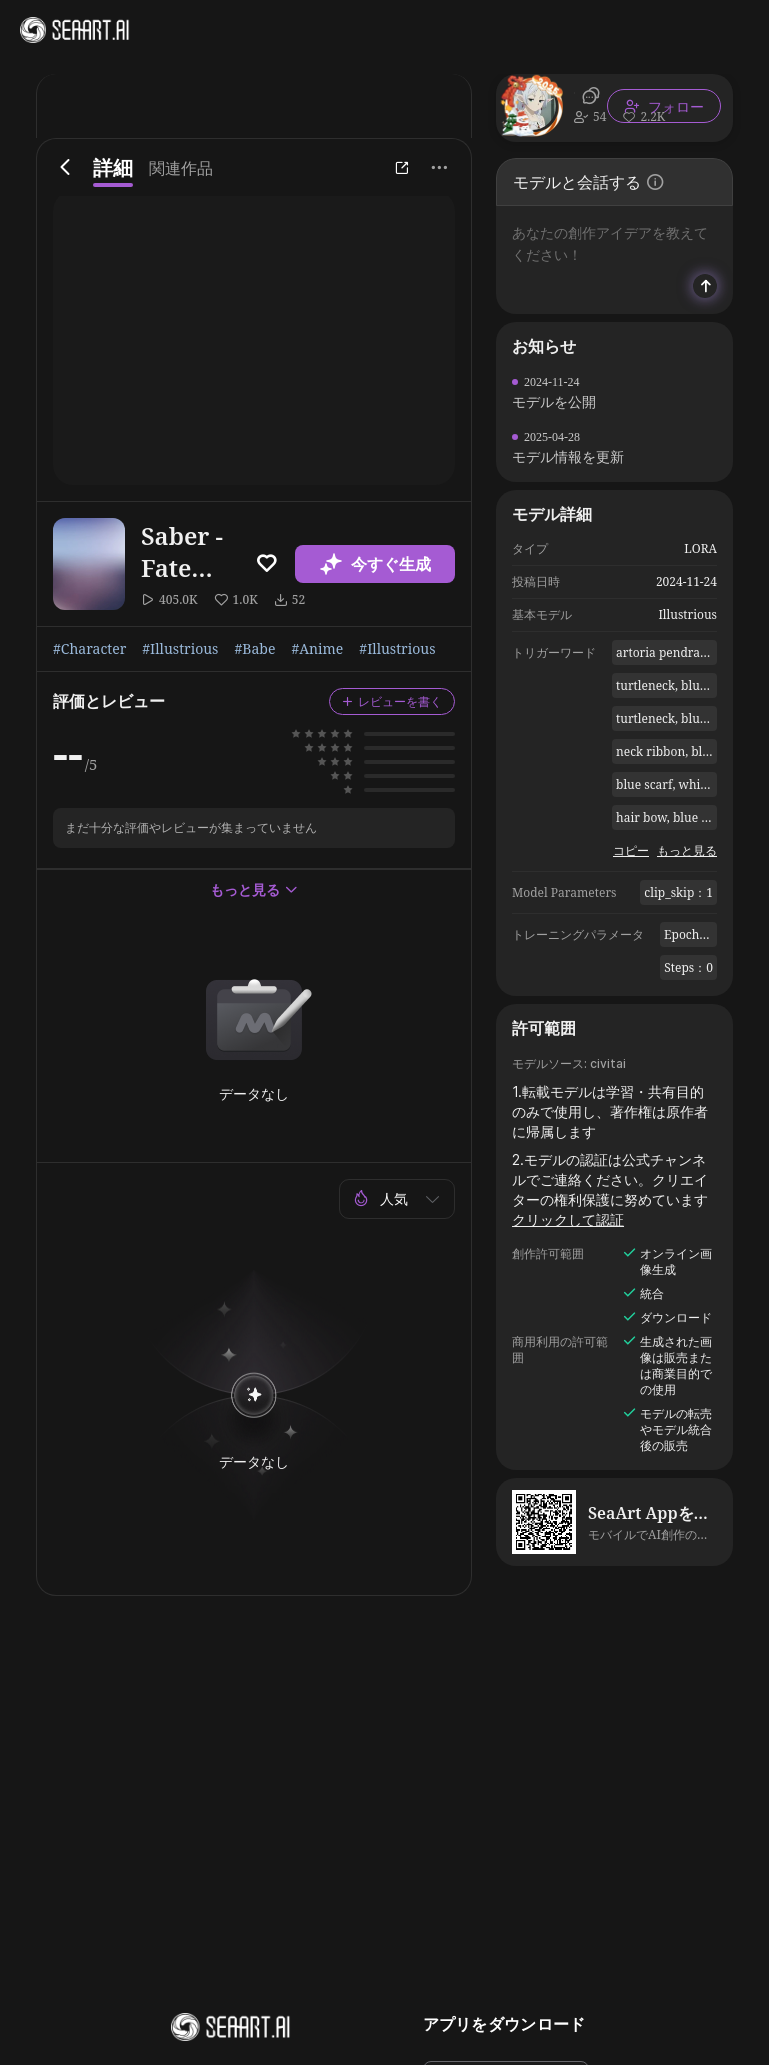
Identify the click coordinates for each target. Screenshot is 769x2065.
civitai (608, 1063)
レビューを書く (392, 701)
